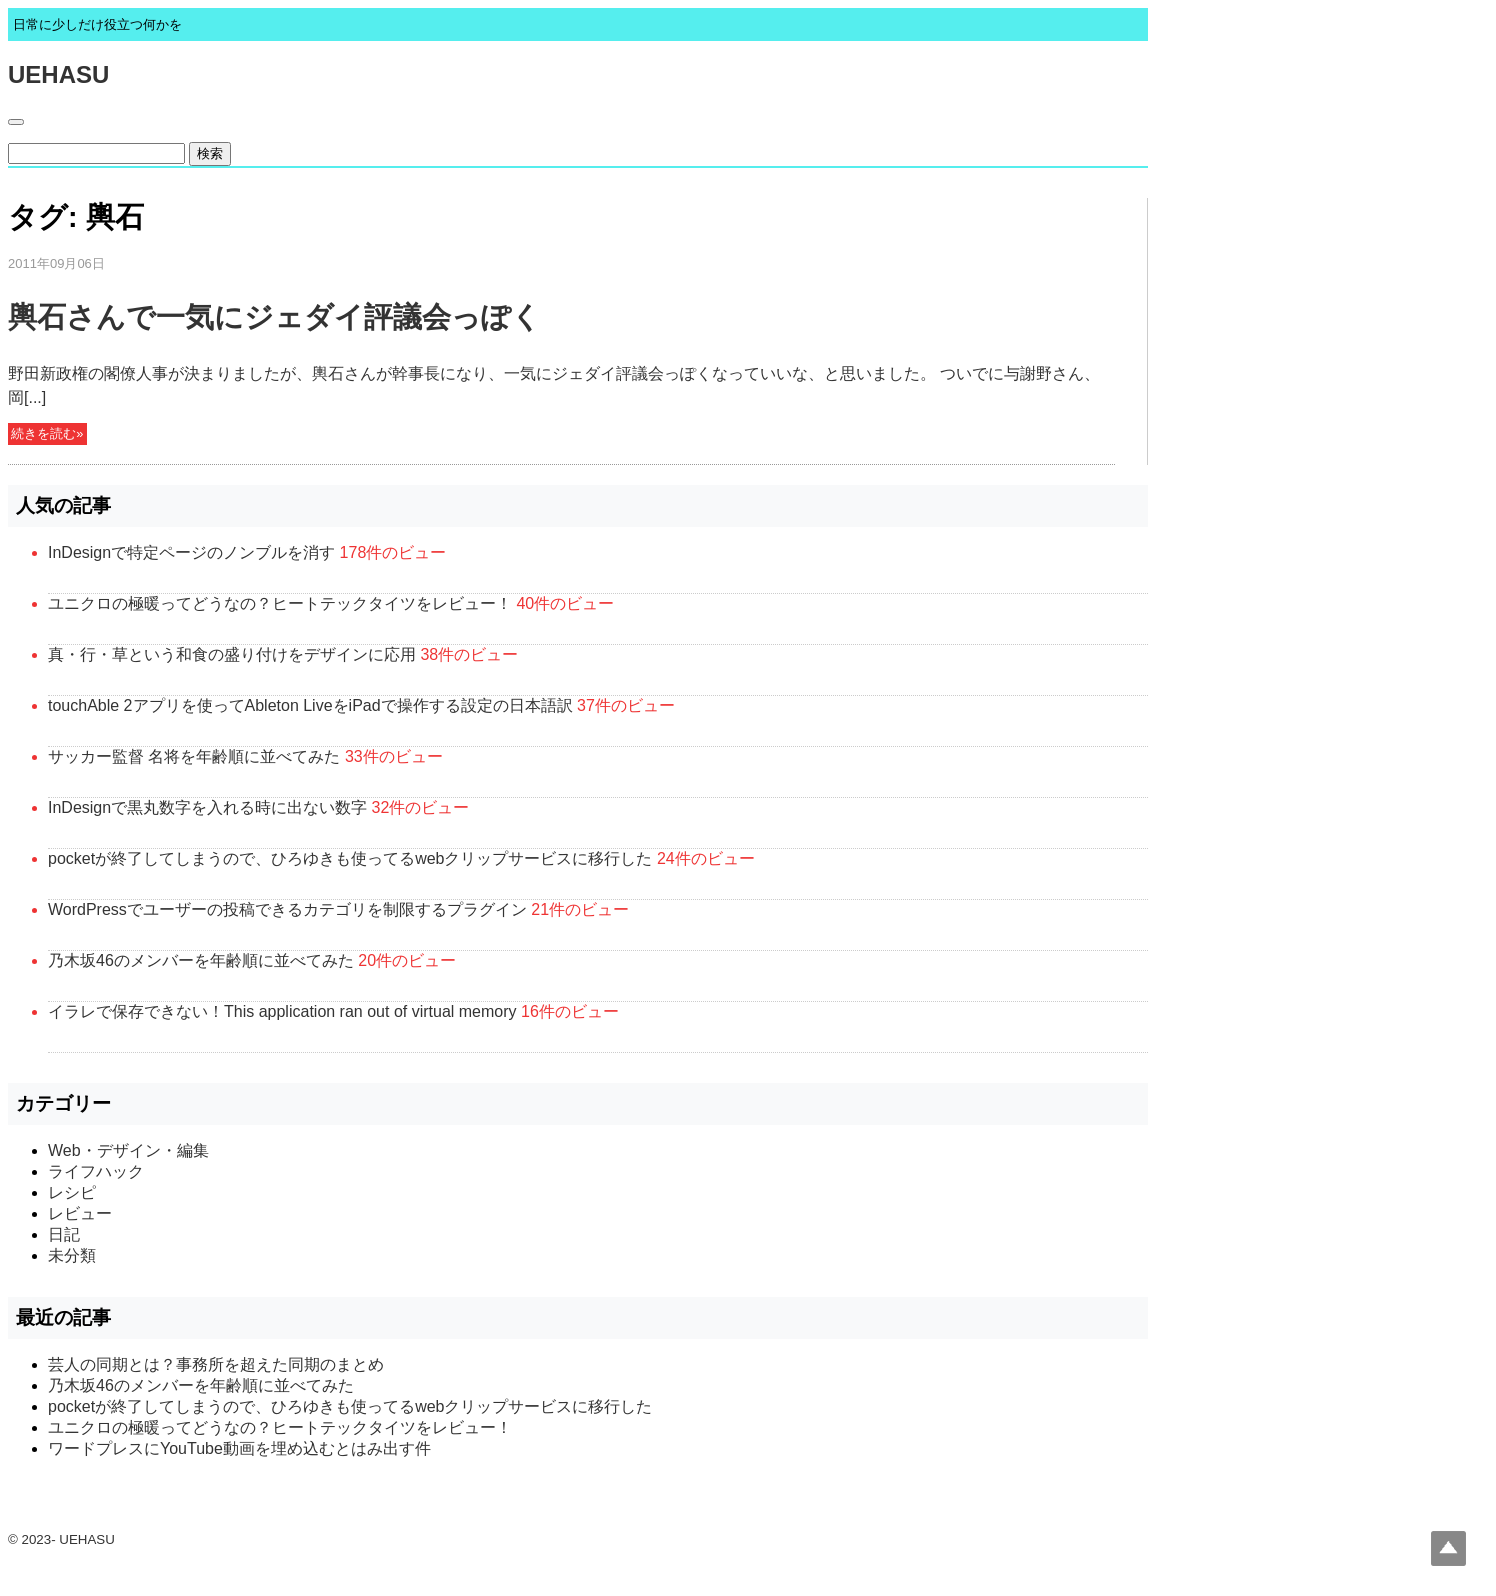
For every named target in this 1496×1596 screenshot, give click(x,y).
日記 (64, 1234)
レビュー (80, 1213)
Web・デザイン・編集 (128, 1150)
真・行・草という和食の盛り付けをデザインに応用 (232, 654)
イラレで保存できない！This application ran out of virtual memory (282, 1011)
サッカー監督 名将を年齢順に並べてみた (194, 756)
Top (1448, 1548)
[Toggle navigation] (16, 122)
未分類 (72, 1255)
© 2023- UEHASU (61, 1539)
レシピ (72, 1192)
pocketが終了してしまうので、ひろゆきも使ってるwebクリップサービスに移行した (350, 858)
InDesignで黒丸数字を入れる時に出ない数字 (207, 807)
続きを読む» (47, 434)
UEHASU (58, 74)
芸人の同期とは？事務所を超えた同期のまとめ (216, 1364)
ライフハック (96, 1171)
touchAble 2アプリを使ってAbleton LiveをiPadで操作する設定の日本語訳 (310, 705)
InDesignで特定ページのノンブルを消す (191, 552)
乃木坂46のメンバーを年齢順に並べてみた (201, 960)
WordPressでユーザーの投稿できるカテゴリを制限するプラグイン (287, 909)
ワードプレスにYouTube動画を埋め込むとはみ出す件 (239, 1448)
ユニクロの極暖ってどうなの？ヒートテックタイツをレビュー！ (280, 603)
